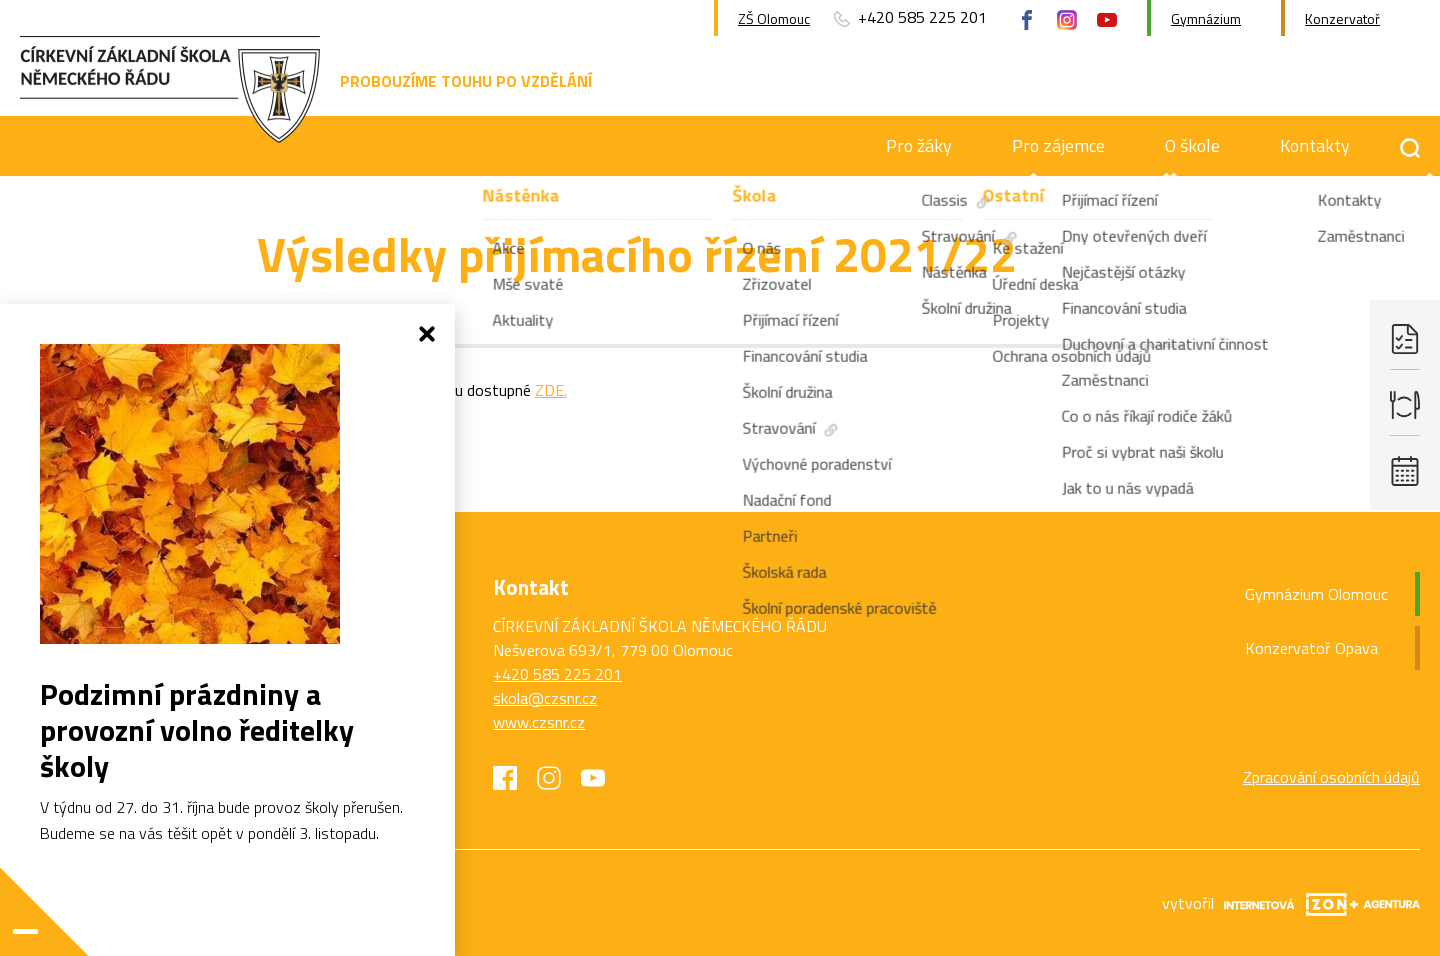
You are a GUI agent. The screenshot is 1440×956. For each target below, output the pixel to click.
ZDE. (551, 390)
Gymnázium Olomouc (1316, 594)
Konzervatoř (1342, 18)
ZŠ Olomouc (774, 18)
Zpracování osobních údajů (1331, 777)
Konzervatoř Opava (1311, 648)
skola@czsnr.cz (545, 698)
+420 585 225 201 (557, 674)
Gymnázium (1206, 18)
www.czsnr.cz (539, 722)
